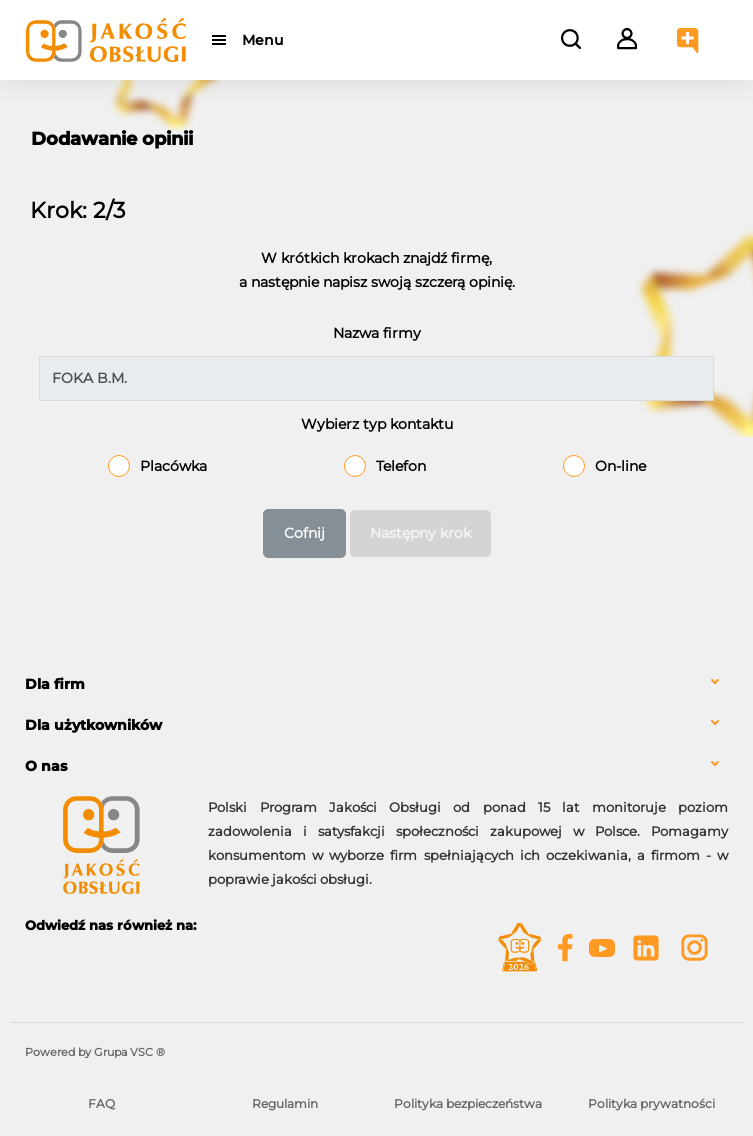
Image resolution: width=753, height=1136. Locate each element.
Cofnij (304, 533)
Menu (262, 40)
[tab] (376, 684)
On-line (620, 466)
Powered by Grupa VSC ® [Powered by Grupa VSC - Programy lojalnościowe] (95, 1052)
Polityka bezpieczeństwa (468, 1103)
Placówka (173, 466)
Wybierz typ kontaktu (377, 424)
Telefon (401, 466)
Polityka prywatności (651, 1103)
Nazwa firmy (377, 333)
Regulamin (285, 1103)
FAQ (101, 1103)
